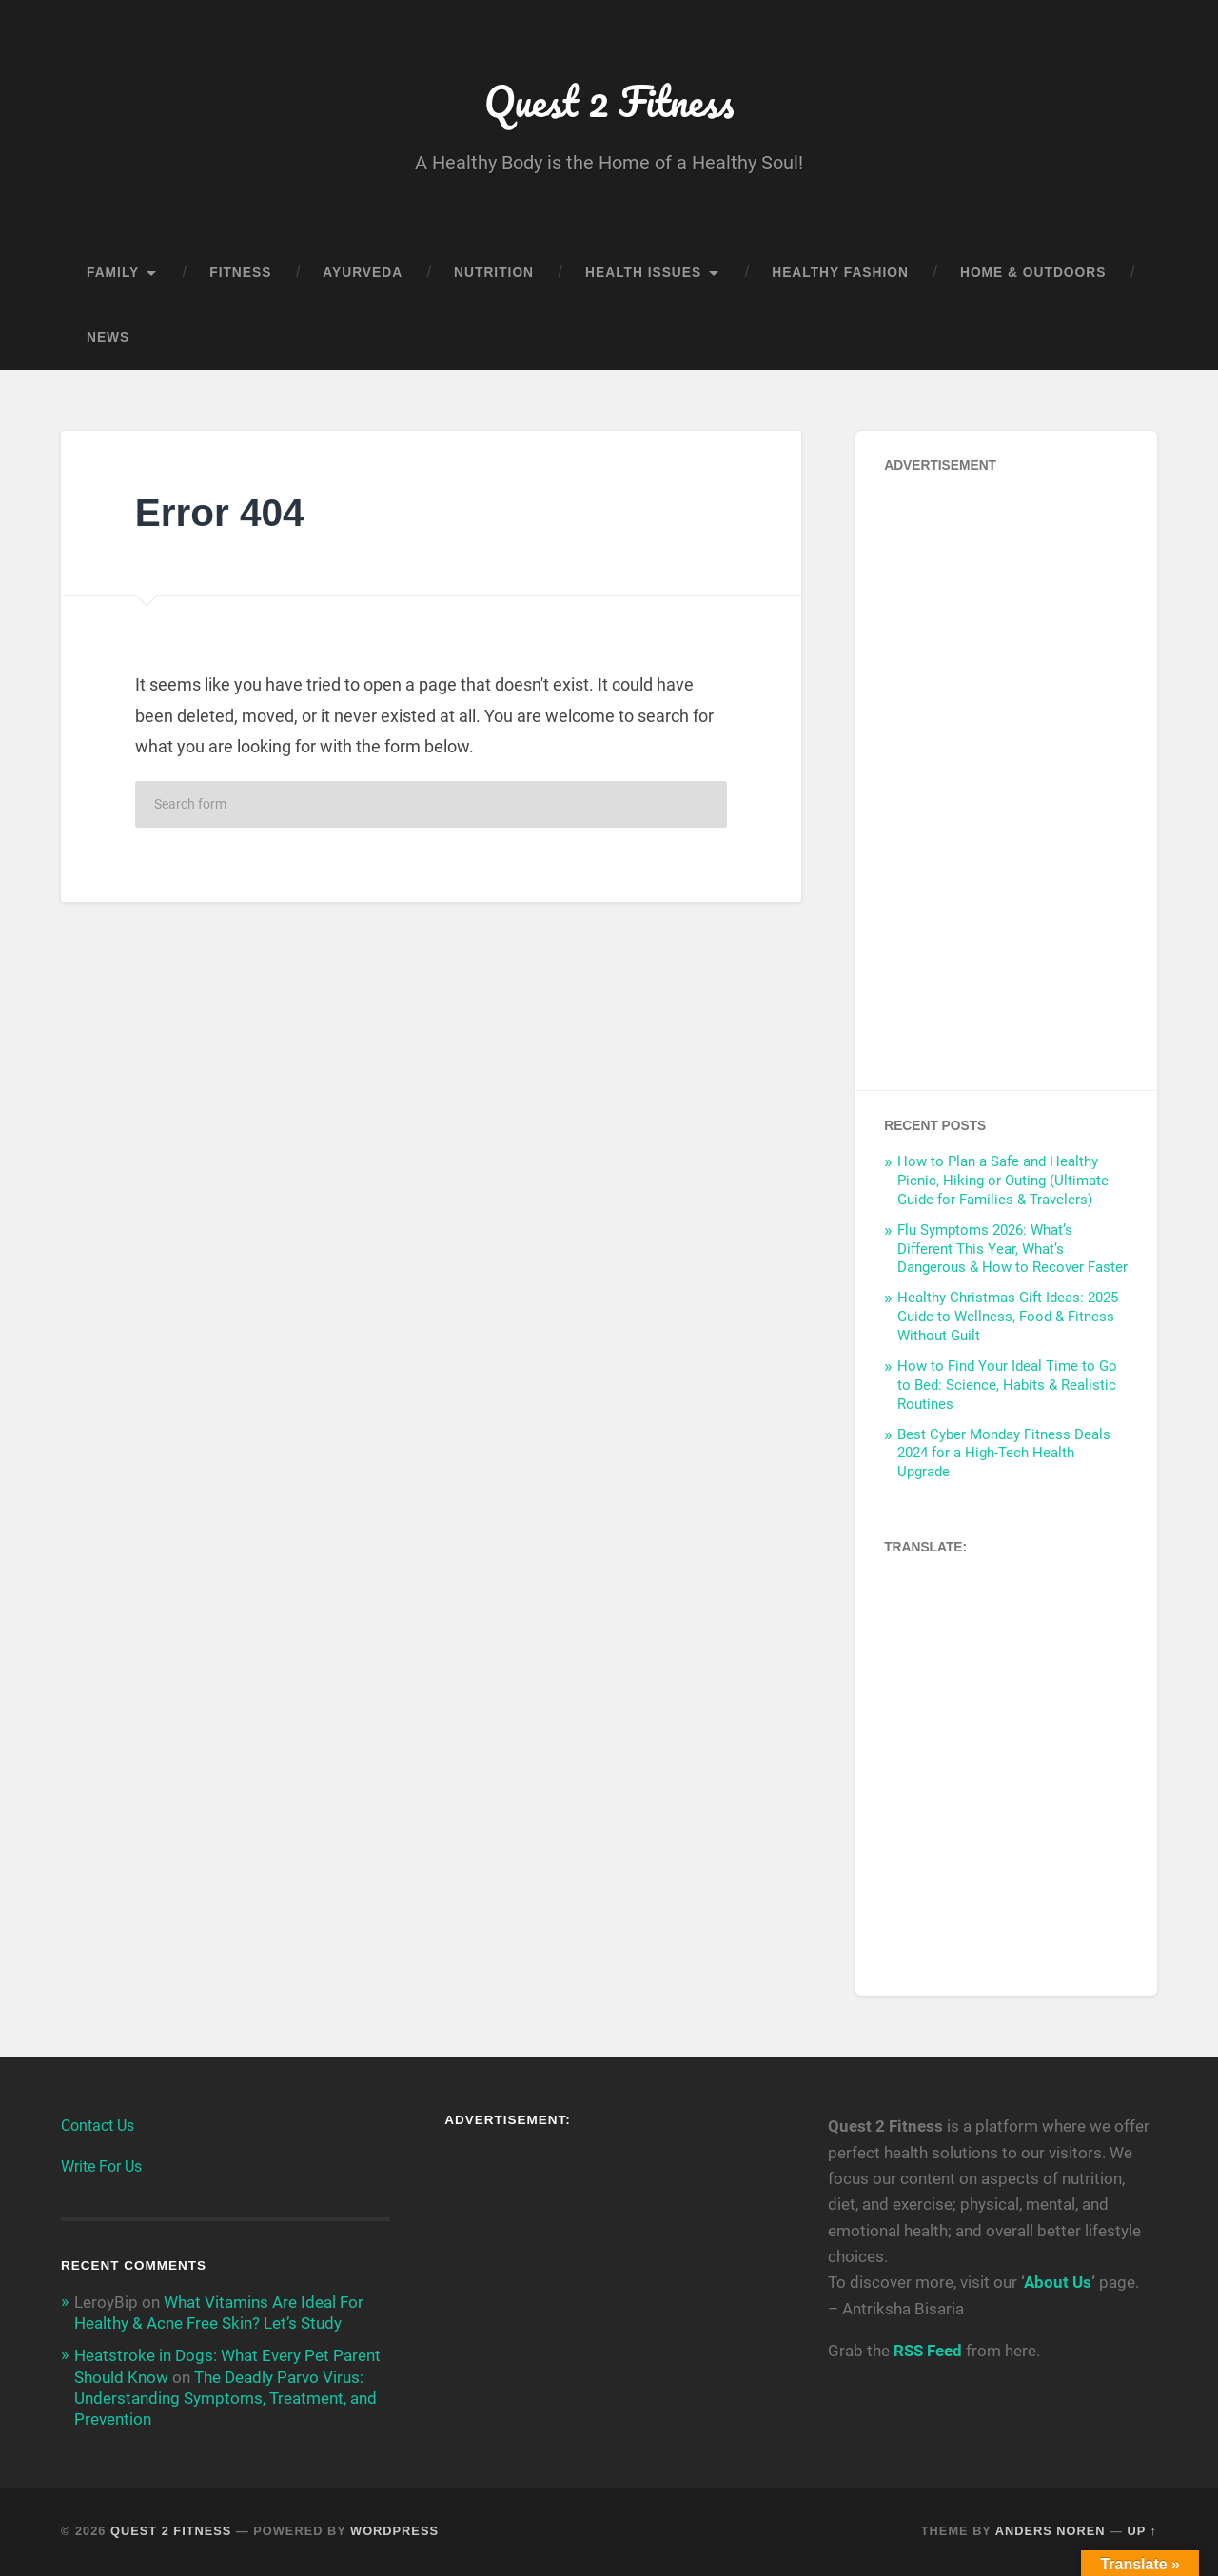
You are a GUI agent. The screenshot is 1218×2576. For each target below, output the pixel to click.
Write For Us (101, 2166)
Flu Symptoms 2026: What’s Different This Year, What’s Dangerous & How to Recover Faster (1012, 1249)
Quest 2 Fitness (609, 100)
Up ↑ (1143, 2531)
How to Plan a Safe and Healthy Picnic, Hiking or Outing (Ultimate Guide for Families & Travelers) (1003, 1180)
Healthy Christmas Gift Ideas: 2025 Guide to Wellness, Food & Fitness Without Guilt (1007, 1316)
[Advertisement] (1006, 776)
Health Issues (643, 272)
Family (113, 272)
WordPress (394, 2531)
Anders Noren (1050, 2531)
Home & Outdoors (1033, 272)
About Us (1057, 2282)
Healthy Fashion (840, 272)
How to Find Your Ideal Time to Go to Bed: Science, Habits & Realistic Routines (1007, 1385)
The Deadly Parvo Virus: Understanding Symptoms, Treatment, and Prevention (225, 2398)
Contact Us (97, 2126)
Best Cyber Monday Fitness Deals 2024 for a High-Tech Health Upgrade (1003, 1453)
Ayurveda (363, 272)
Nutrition (494, 272)
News (108, 337)
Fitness (240, 272)
